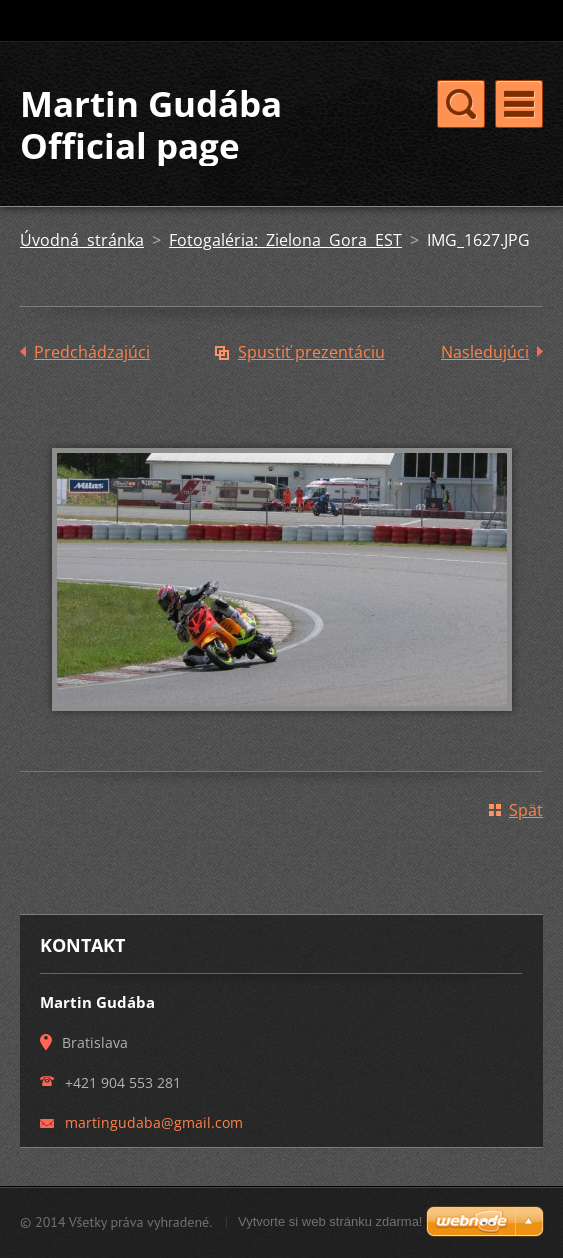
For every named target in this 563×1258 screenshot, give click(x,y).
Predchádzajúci (92, 352)
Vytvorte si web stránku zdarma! (330, 1221)
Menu (519, 104)
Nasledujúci (485, 352)
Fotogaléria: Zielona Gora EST (285, 240)
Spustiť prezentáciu (311, 352)
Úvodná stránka (82, 240)
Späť (526, 810)
